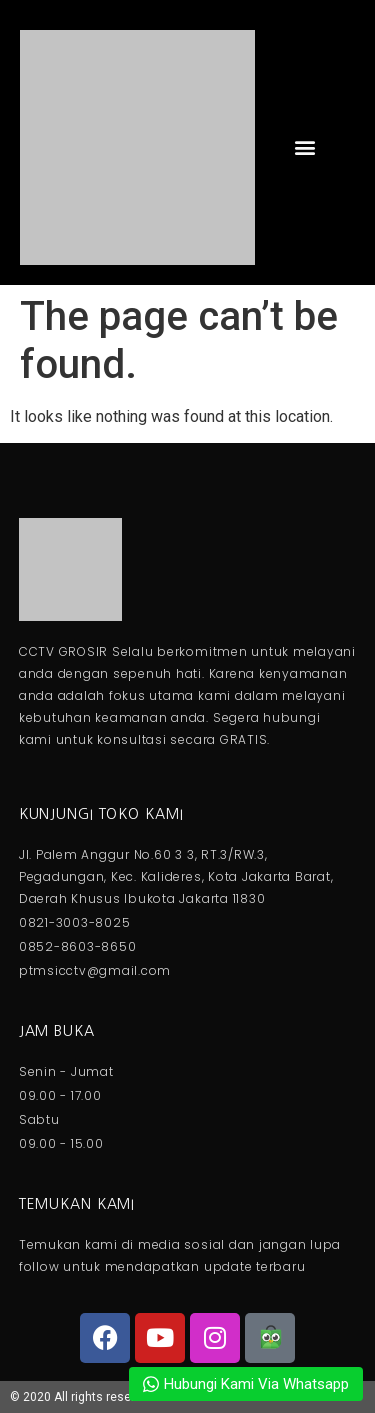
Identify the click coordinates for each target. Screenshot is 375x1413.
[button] (304, 147)
